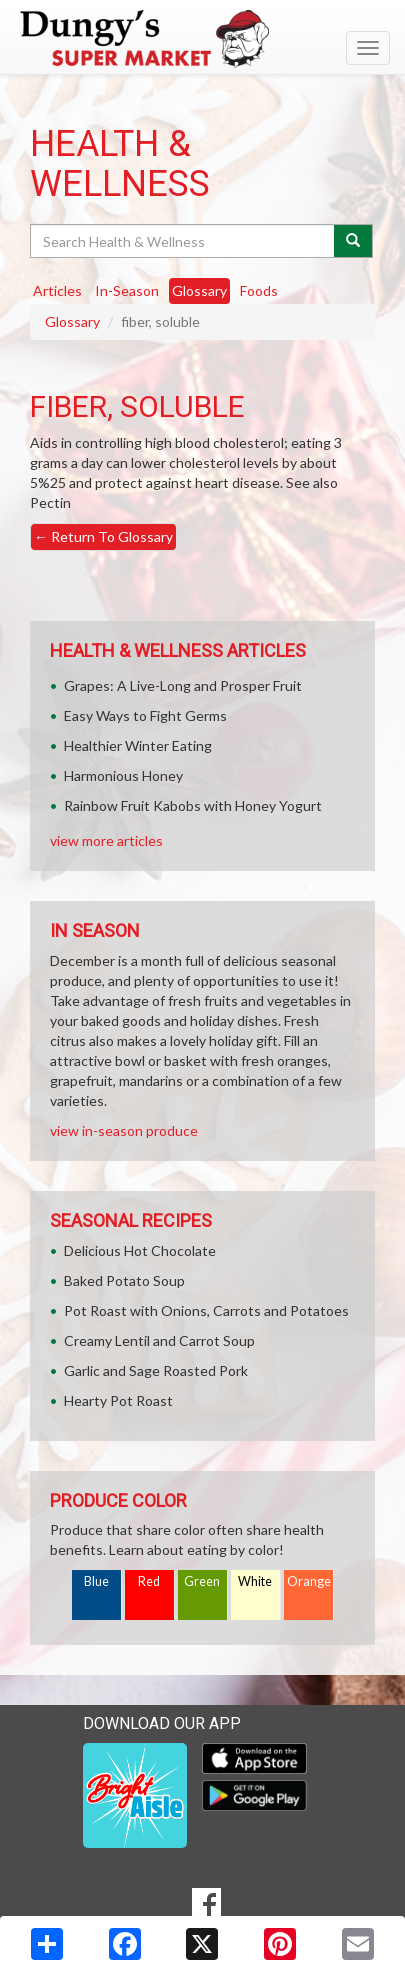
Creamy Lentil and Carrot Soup (159, 1340)
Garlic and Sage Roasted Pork (156, 1370)
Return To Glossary (103, 536)
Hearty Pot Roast (118, 1400)
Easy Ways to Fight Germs (145, 715)
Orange (309, 1581)
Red (149, 1581)
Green (202, 1581)
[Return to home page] (202, 39)
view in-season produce (124, 1130)
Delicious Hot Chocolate (140, 1250)
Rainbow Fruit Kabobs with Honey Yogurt (193, 805)
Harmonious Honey (123, 775)
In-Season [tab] (127, 290)
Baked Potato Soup (124, 1280)
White (255, 1581)
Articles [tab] (57, 290)
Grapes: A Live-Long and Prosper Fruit (183, 685)
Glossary (72, 321)
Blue (96, 1581)
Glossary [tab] (199, 290)
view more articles (106, 840)
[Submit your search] (353, 241)
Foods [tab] (259, 290)
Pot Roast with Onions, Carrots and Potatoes (206, 1310)
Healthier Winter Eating (138, 745)
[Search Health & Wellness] (183, 241)
